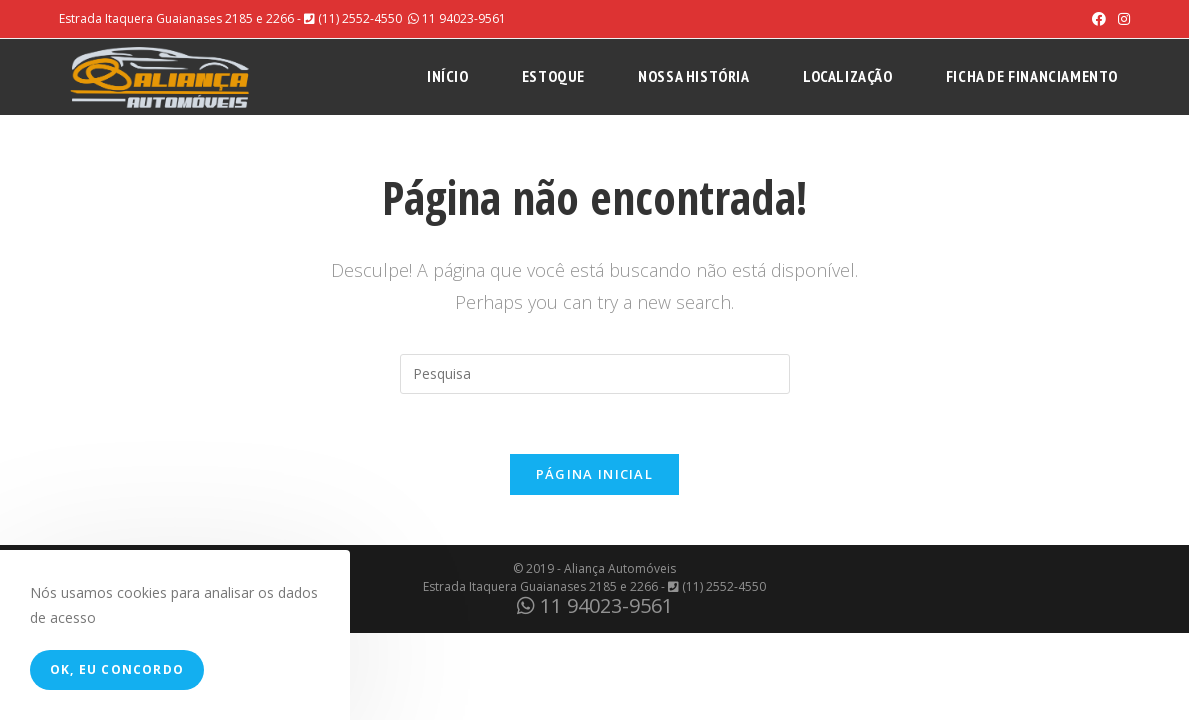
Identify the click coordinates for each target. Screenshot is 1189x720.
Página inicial (594, 474)
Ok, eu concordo (117, 669)
